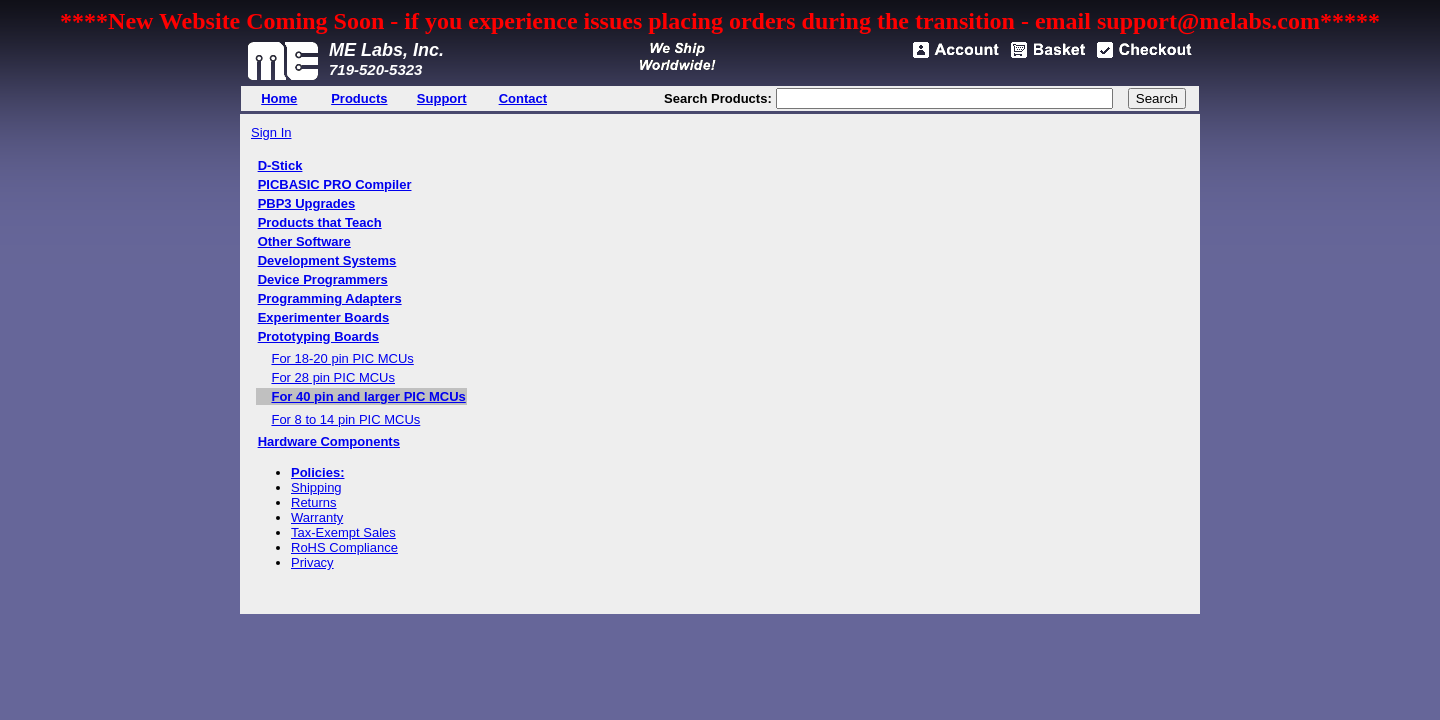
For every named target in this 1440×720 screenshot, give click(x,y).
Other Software (304, 241)
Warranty (317, 517)
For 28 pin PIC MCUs (333, 377)
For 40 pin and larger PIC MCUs (368, 396)
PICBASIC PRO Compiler (335, 184)
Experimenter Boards (324, 317)
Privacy (312, 562)
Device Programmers (323, 279)
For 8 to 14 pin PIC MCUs (345, 419)
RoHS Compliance (344, 547)
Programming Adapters (330, 298)
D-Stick (280, 165)
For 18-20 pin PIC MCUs (342, 358)
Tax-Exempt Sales (343, 532)
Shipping (316, 487)
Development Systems (327, 260)
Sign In (271, 132)
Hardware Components (329, 441)
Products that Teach (320, 222)
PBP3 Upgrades (307, 203)
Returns (314, 502)
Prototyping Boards (318, 336)
